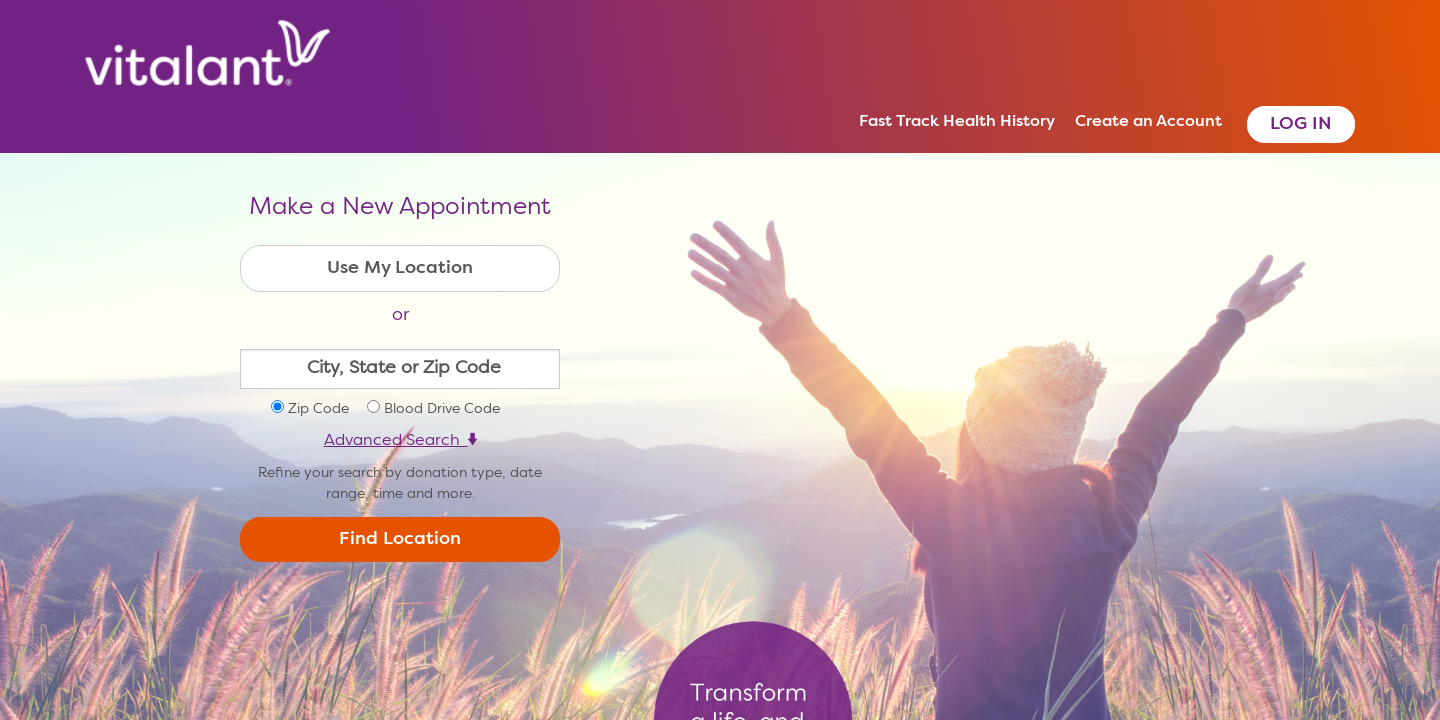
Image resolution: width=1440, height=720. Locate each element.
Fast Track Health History (957, 122)
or (400, 315)
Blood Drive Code (442, 409)
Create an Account (1148, 122)
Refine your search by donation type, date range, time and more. (400, 483)
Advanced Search (400, 441)
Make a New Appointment (400, 208)
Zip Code (318, 409)
